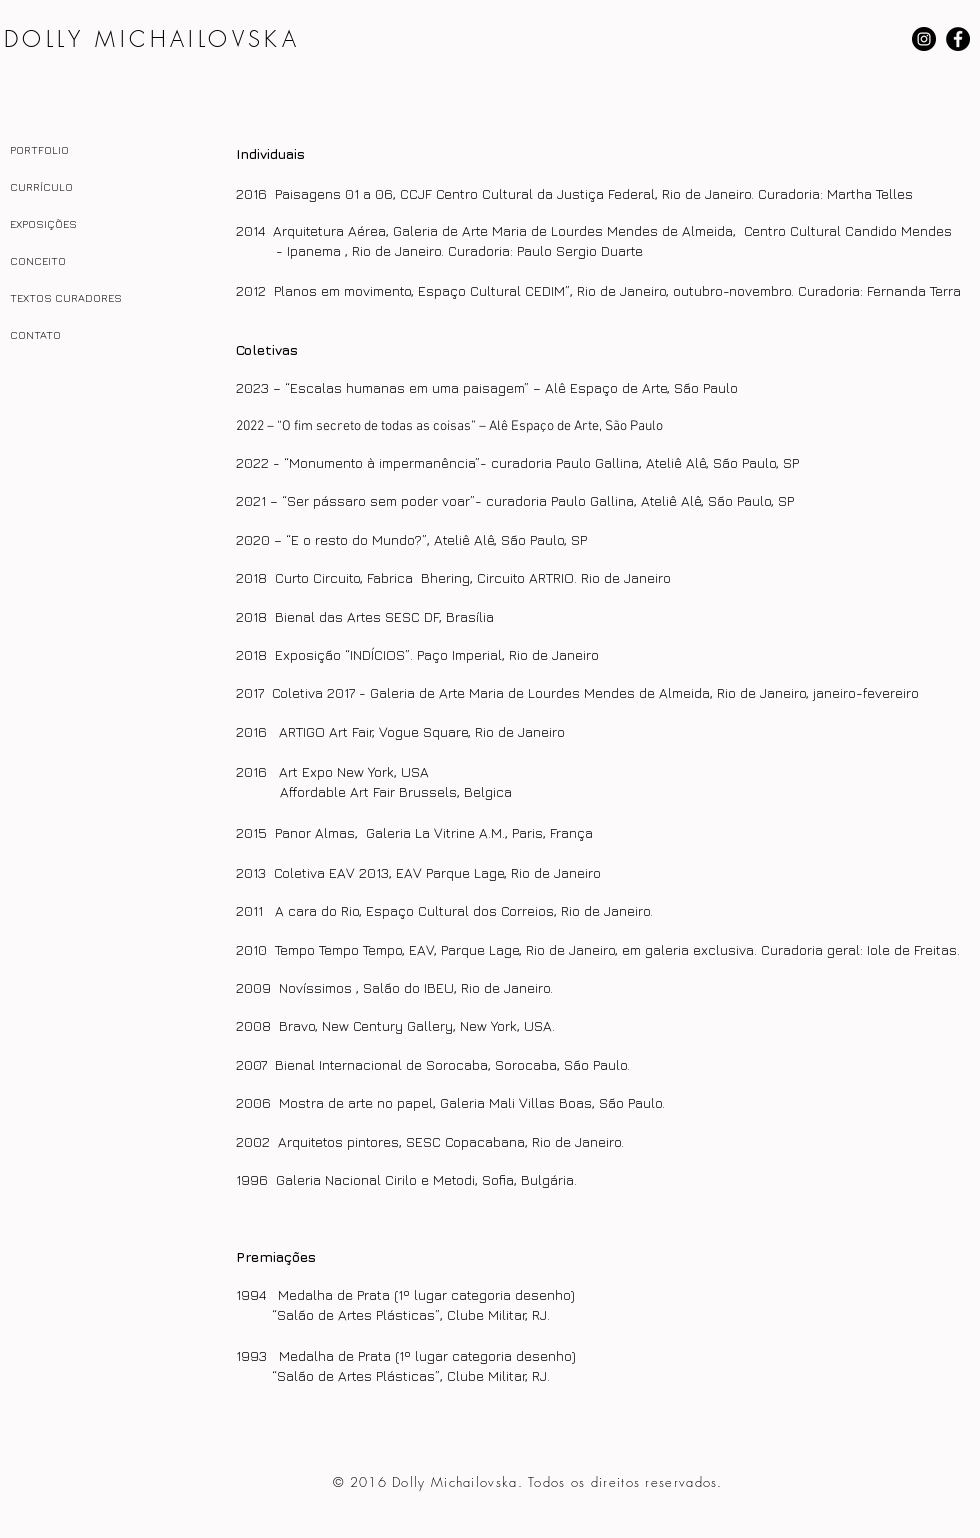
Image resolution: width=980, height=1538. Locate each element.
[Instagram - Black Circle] (924, 39)
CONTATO (35, 334)
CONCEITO (38, 260)
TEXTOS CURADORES (66, 297)
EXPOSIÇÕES (43, 223)
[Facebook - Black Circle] (958, 39)
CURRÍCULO (41, 186)
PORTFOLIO (39, 149)
